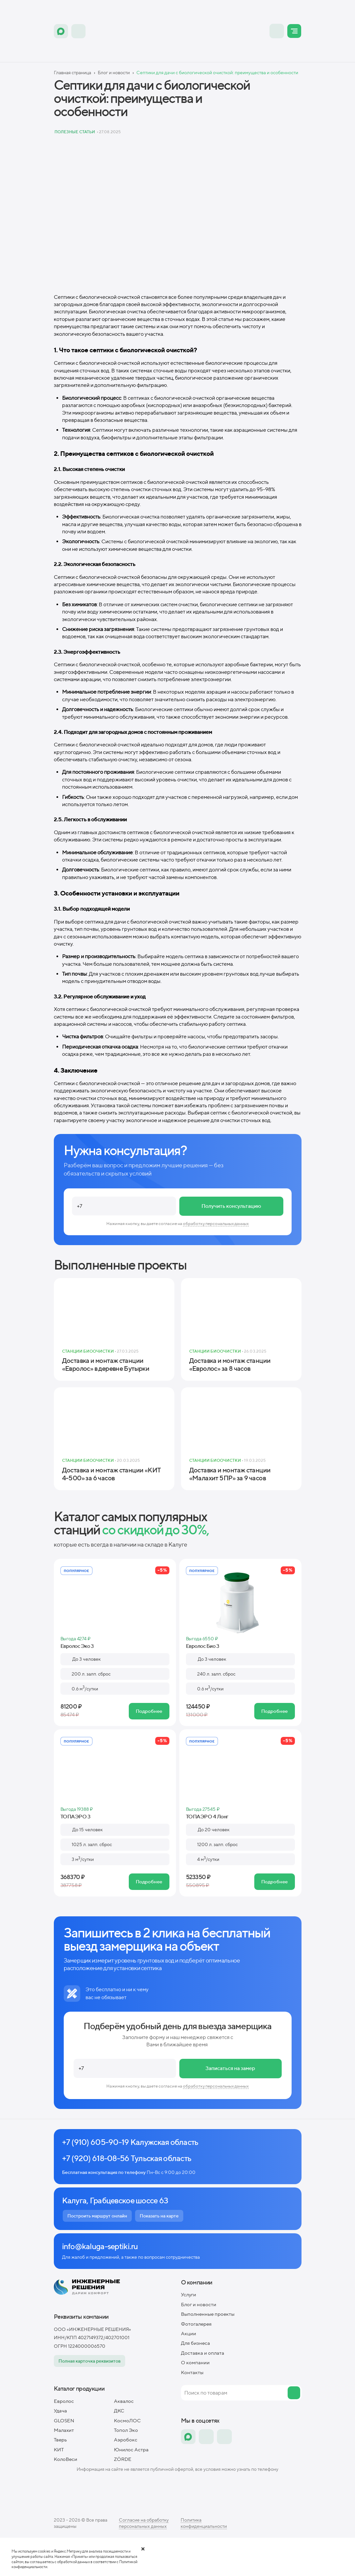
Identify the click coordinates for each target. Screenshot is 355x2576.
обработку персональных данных (216, 1223)
